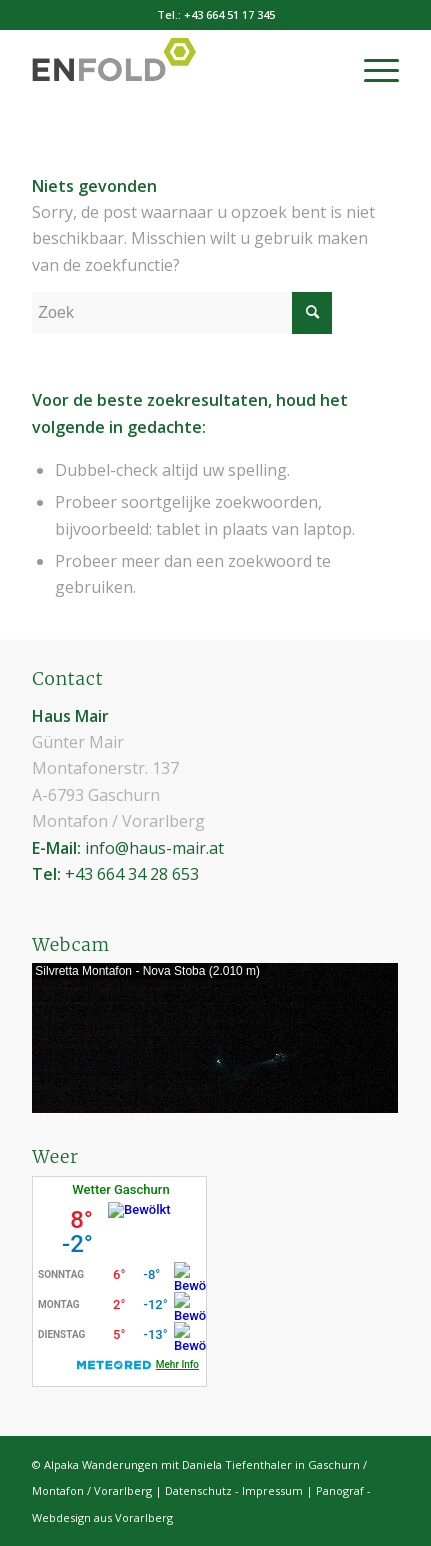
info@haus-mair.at (154, 848)
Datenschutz (198, 1490)
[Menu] (371, 69)
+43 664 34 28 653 (132, 874)
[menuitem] (371, 69)
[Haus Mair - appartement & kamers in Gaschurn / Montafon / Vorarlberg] (178, 69)
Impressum (272, 1490)
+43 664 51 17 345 (229, 14)
